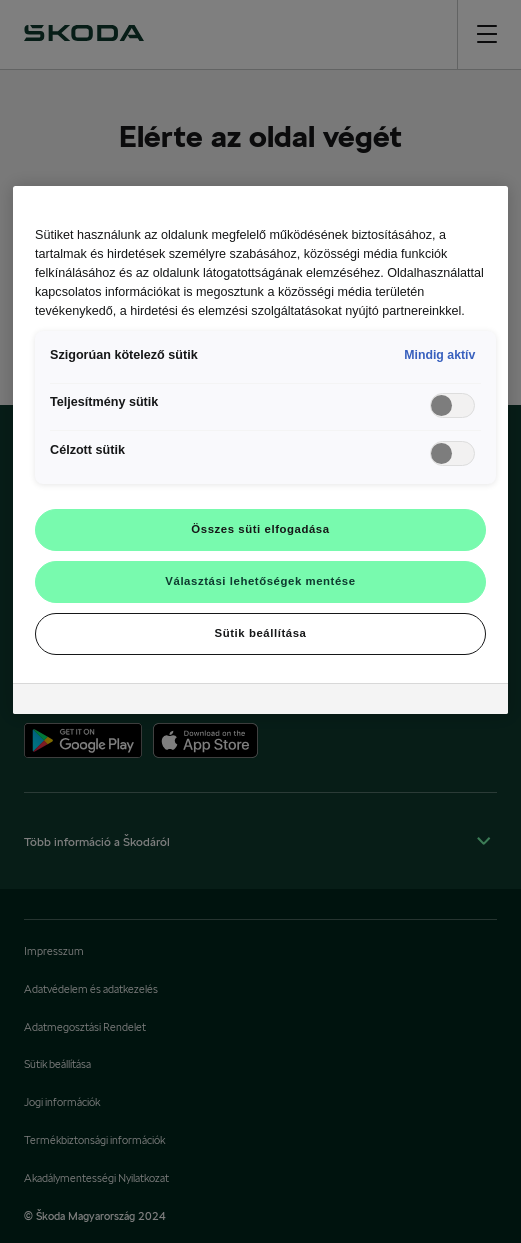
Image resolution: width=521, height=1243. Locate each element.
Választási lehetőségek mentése (260, 581)
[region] (260, 449)
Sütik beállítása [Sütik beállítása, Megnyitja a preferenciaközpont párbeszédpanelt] (261, 633)
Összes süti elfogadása (260, 529)
